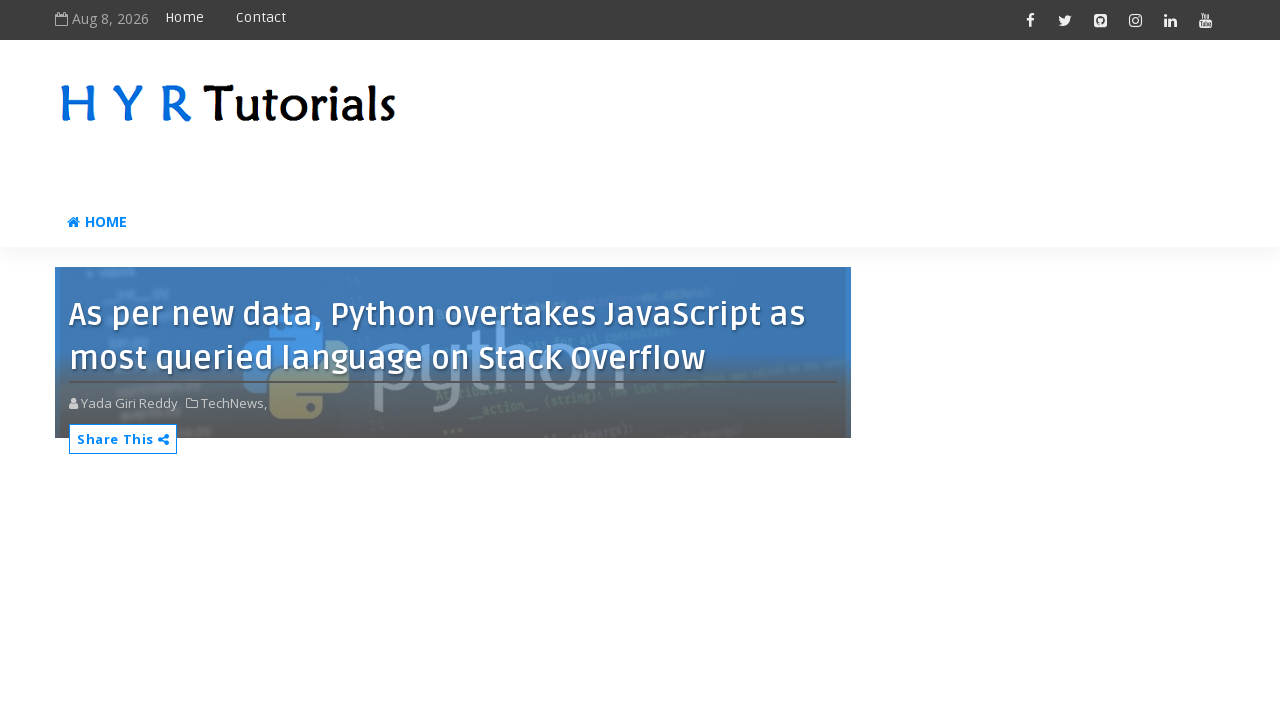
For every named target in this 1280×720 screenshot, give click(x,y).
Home (184, 17)
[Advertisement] (859, 117)
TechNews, (234, 403)
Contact (261, 17)
